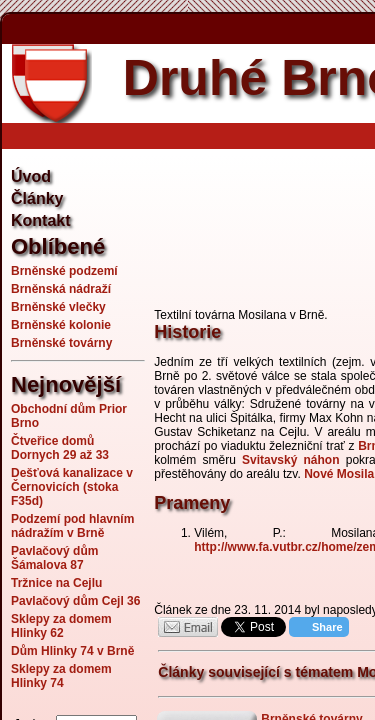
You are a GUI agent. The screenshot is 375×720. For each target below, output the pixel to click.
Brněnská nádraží (61, 289)
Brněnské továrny (61, 343)
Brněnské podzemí (64, 271)
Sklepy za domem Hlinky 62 (61, 626)
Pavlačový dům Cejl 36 (75, 601)
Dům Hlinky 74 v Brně (72, 651)
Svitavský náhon (291, 460)
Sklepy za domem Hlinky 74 (61, 676)
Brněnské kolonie (61, 325)
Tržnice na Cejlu (56, 583)
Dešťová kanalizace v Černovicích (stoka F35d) (72, 487)
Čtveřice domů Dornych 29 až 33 (60, 448)
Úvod (31, 176)
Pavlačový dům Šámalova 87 (54, 558)
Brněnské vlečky (58, 307)
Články (37, 198)
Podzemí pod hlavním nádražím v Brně (72, 526)
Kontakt (41, 220)
